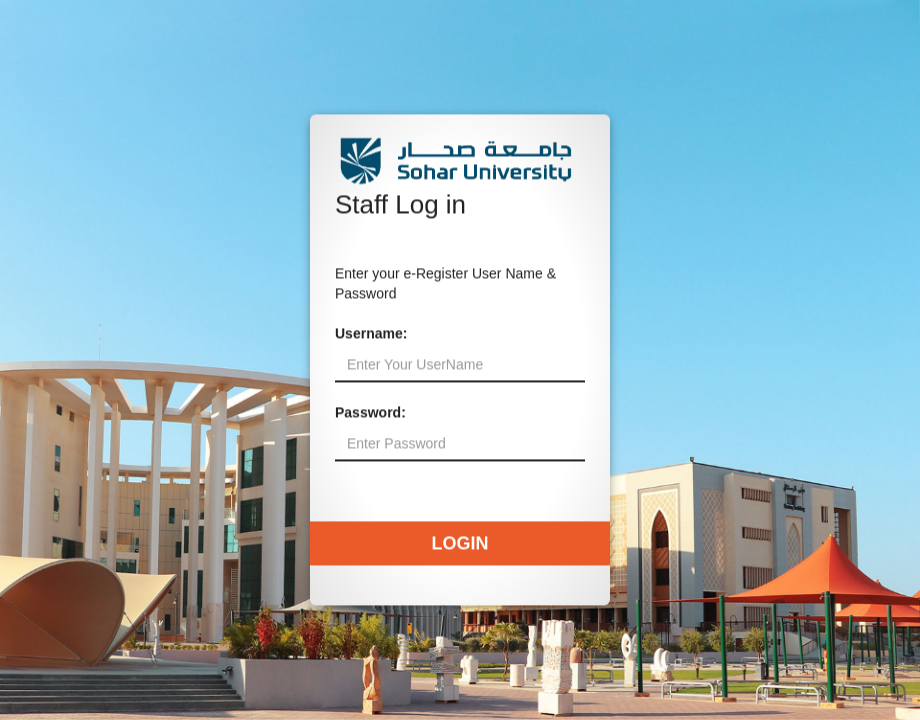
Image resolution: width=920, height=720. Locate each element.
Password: (370, 413)
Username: (371, 334)
